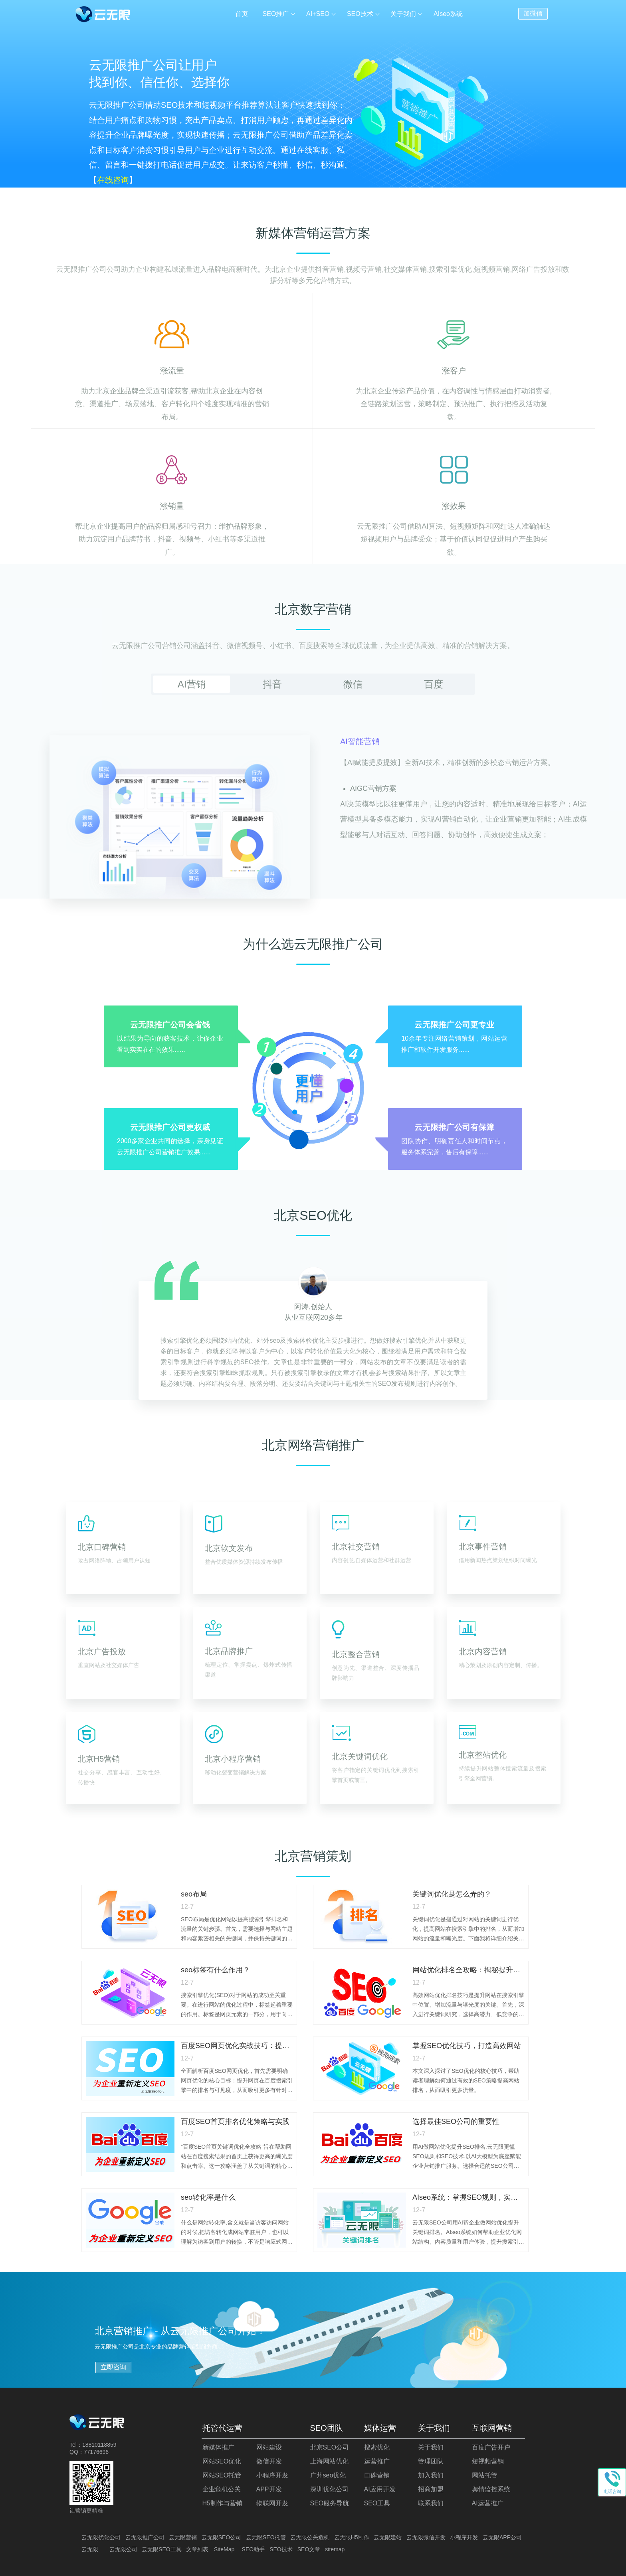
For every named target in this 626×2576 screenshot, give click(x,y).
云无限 (89, 2549)
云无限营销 (183, 2537)
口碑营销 (377, 2475)
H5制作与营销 (222, 2503)
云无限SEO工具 (162, 2549)
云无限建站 (388, 2537)
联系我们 (431, 2503)
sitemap (335, 2549)
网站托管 (484, 2475)
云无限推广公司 (144, 2537)
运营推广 (377, 2461)
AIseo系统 (448, 13)
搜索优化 (377, 2447)
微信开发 (269, 2461)
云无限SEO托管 (266, 2537)
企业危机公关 (221, 2489)
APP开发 (269, 2489)
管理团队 (431, 2461)
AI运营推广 (487, 2503)
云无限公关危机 (309, 2537)
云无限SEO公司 (222, 2537)
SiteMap (224, 2549)
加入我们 (431, 2475)
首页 (241, 13)
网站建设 (269, 2447)
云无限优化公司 (101, 2537)
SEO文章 (309, 2549)
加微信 (533, 13)
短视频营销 (488, 2461)
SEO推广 (276, 13)
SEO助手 (253, 2549)
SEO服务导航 (329, 2503)
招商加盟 (431, 2489)
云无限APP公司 (502, 2537)
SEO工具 (377, 2503)
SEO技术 (360, 13)
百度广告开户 (491, 2447)
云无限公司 (123, 2549)
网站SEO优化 (222, 2461)
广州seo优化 (328, 2475)
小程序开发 (272, 2475)
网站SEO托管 (222, 2475)
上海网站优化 (329, 2461)
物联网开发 (272, 2503)
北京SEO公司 (329, 2447)
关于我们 (403, 13)
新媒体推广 (218, 2447)
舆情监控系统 (491, 2489)
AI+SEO (317, 13)
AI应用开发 (380, 2489)
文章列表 (197, 2549)
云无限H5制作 (351, 2537)
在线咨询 (113, 180)
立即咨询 (113, 2367)
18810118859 (99, 2445)
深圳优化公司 (329, 2489)
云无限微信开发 (426, 2537)
